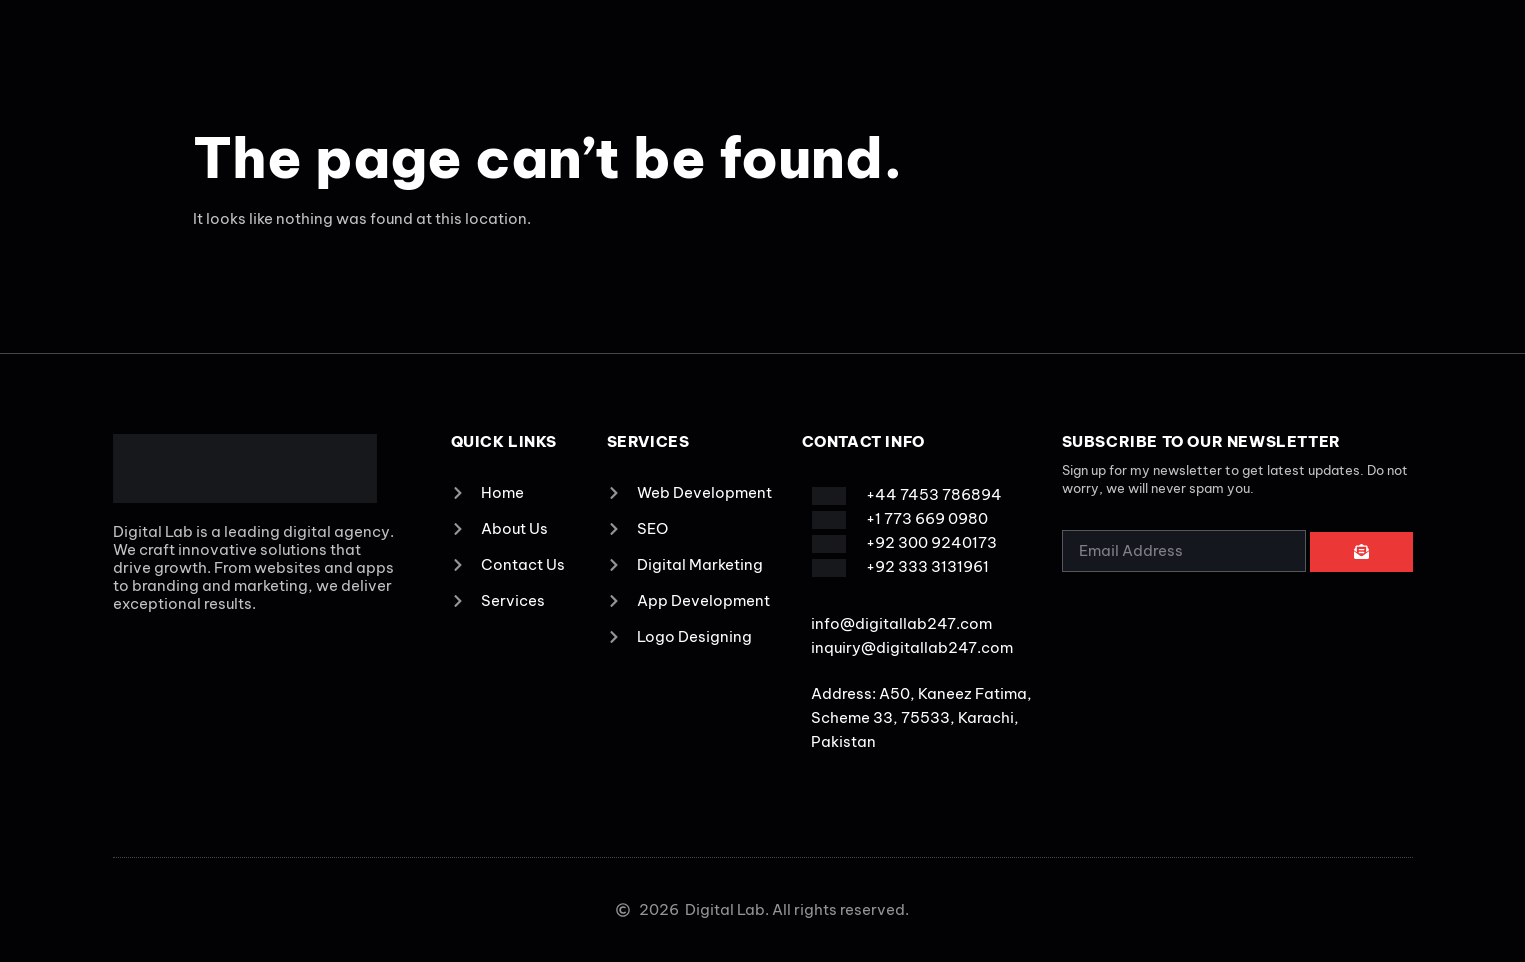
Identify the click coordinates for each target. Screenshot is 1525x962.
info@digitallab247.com (901, 623)
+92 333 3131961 (927, 566)
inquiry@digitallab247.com (912, 647)
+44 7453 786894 (934, 494)
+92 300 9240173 (931, 542)
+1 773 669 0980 (927, 518)
